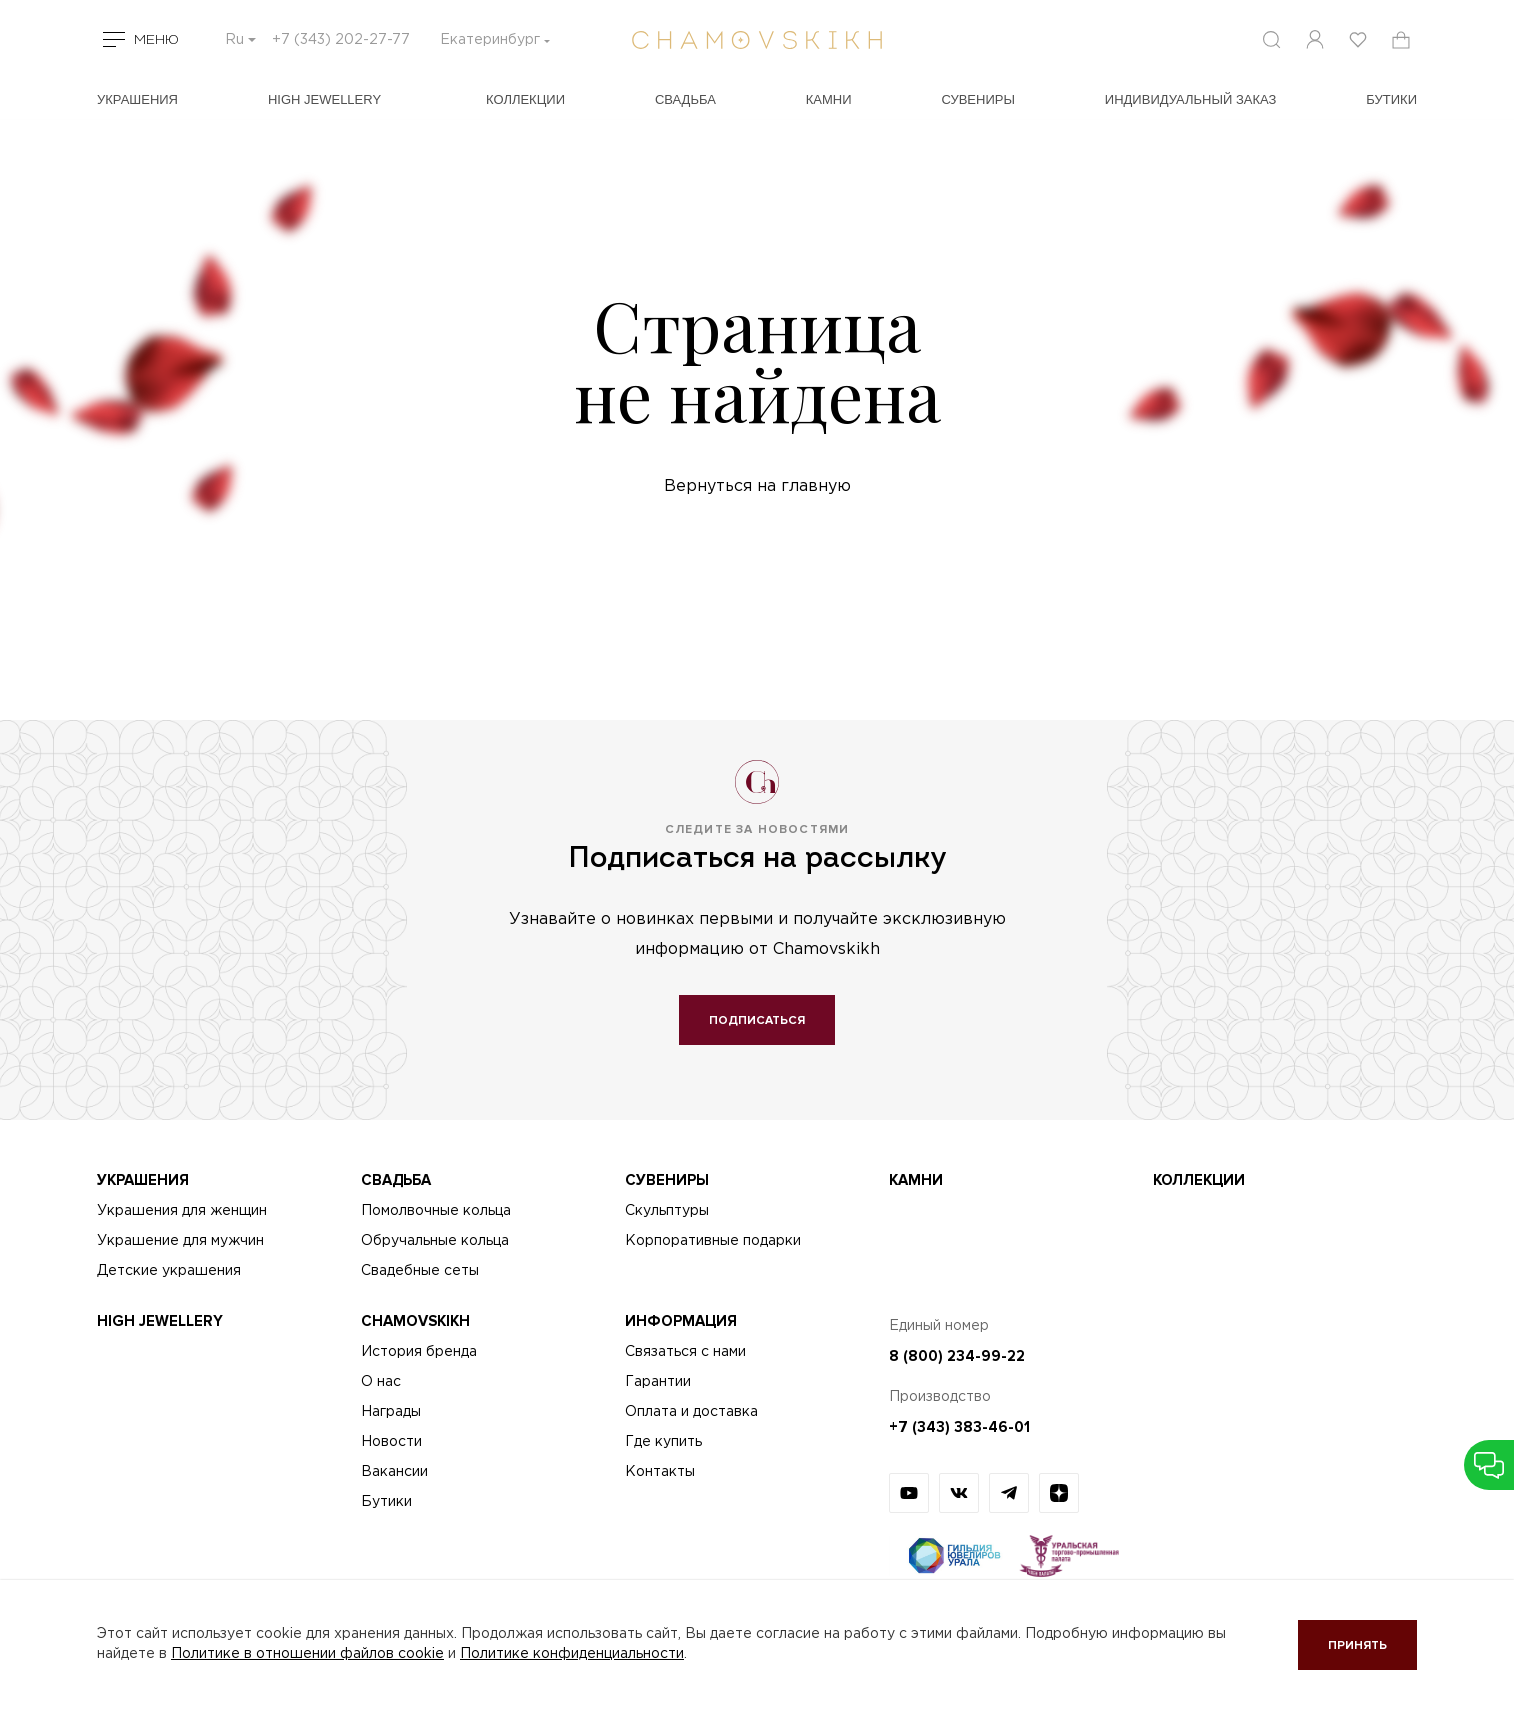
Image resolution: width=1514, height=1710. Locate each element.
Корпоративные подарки (713, 1241)
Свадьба (685, 99)
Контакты (660, 1472)
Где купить (663, 1442)
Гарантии (658, 1382)
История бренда (419, 1352)
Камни (829, 99)
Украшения (137, 99)
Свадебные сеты (420, 1271)
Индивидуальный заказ (1191, 99)
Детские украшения (169, 1271)
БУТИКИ (1391, 99)
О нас (381, 1382)
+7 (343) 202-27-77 (341, 40)
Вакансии (394, 1472)
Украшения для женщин (182, 1211)
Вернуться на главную (757, 486)
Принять (1357, 1645)
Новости (391, 1442)
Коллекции (525, 99)
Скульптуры (667, 1211)
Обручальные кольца (435, 1241)
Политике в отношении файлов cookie (307, 1654)
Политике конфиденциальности (572, 1654)
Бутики (386, 1502)
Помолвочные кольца (436, 1211)
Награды (391, 1412)
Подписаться (757, 1020)
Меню (156, 40)
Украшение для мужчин (180, 1241)
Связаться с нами (685, 1352)
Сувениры (977, 99)
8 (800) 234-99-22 (957, 1356)
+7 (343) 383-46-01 (959, 1427)
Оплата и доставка (691, 1412)
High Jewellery (324, 99)
